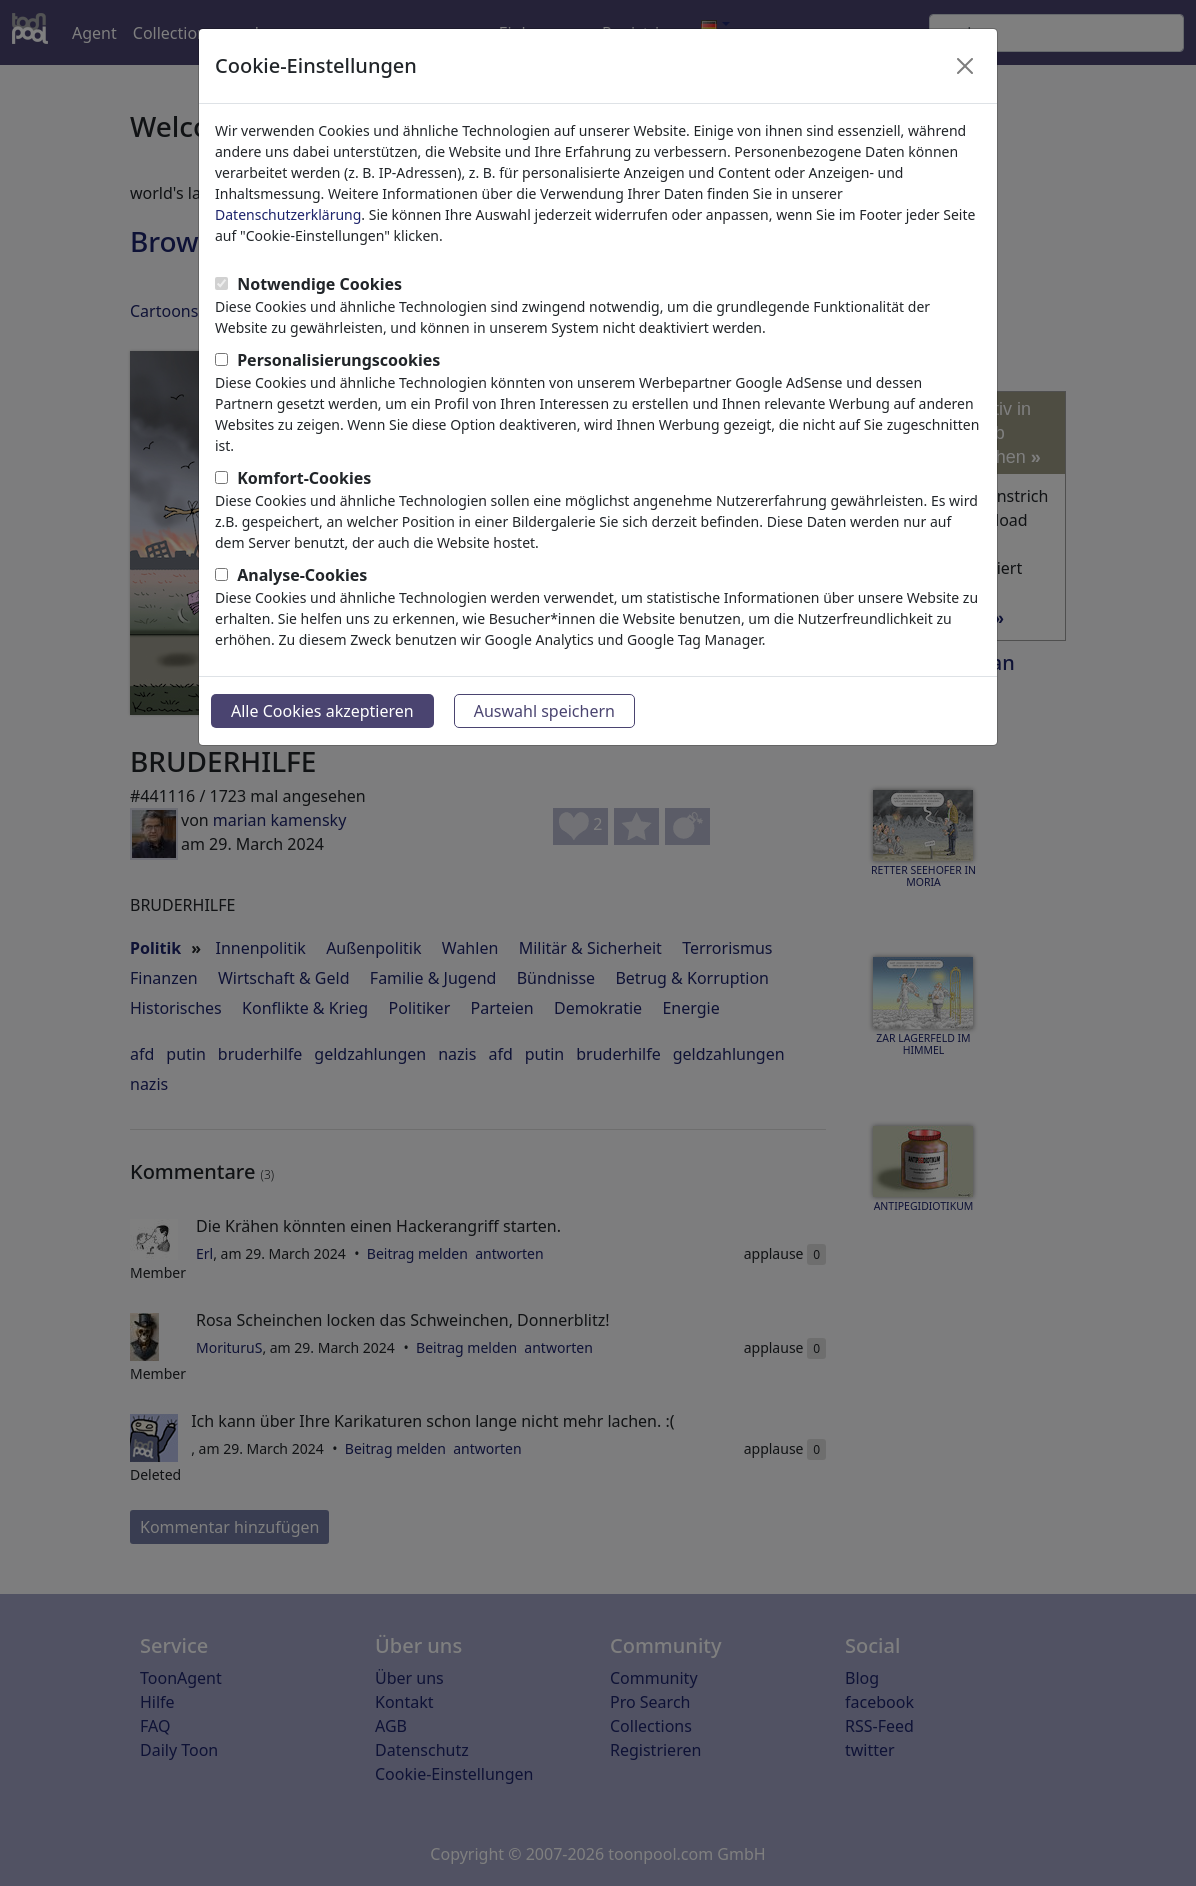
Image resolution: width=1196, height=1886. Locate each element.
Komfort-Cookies (304, 478)
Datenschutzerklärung (288, 214)
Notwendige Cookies (319, 284)
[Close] (965, 66)
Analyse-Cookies (302, 575)
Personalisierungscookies (338, 360)
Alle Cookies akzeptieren (322, 711)
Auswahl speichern (544, 711)
